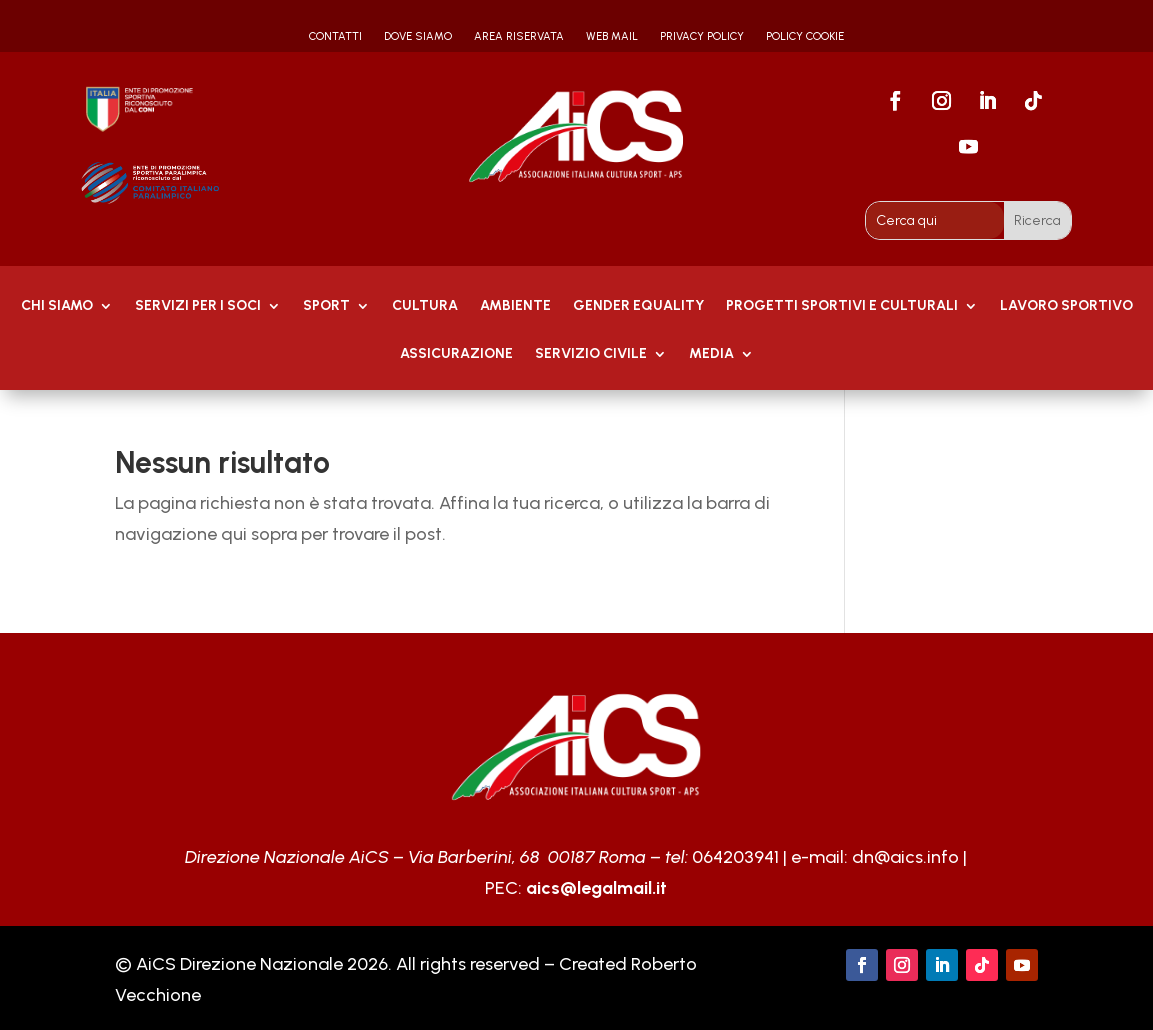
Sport (326, 306)
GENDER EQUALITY (638, 306)
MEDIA (711, 354)
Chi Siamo (57, 306)
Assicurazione (456, 354)
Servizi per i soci (198, 306)
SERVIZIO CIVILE (591, 354)
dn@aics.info (905, 857)
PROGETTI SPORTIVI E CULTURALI (842, 306)
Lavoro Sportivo (1066, 306)
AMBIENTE (515, 306)
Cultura (425, 306)
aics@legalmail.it (596, 888)
